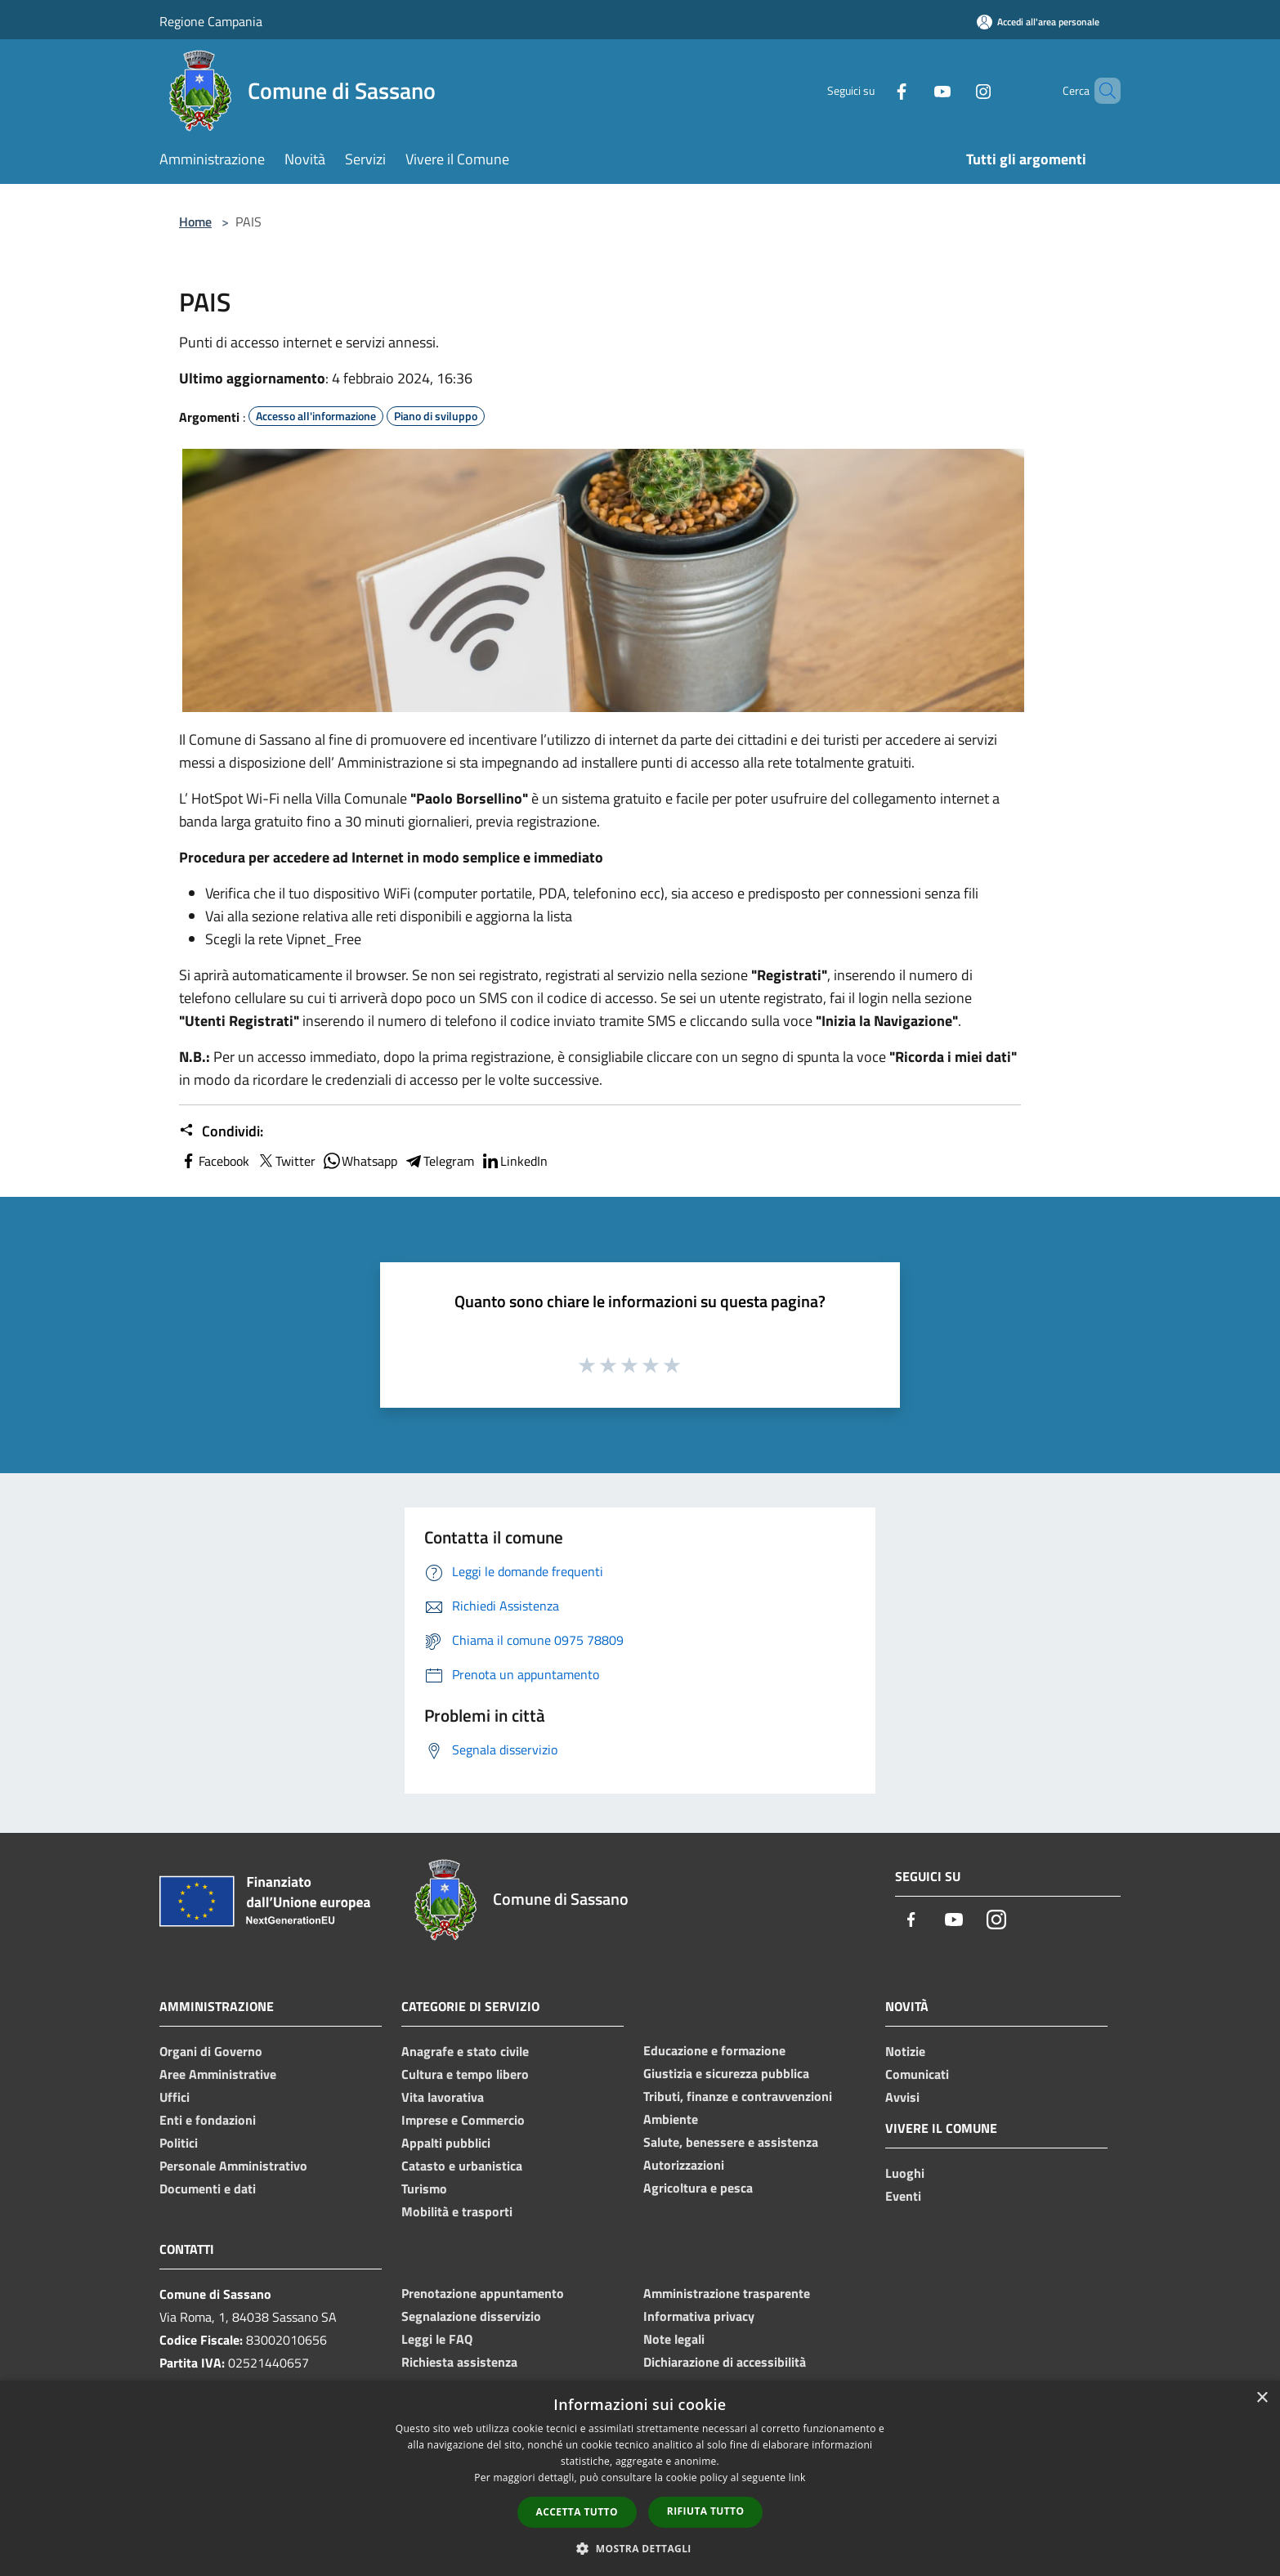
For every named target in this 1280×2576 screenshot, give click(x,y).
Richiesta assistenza (459, 2362)
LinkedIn (514, 1161)
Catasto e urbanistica (461, 2165)
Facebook (214, 1161)
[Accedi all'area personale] (1038, 21)
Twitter (286, 1161)
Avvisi (902, 2097)
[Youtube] (914, 90)
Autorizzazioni (683, 2165)
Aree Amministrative (217, 2074)
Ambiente (670, 2119)
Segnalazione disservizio (471, 2316)
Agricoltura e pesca (698, 2187)
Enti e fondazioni (207, 2120)
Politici (178, 2143)
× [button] (1261, 2398)
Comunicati (917, 2074)
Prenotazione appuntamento (482, 2293)
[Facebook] (873, 90)
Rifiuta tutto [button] (706, 2511)
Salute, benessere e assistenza (730, 2142)
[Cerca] (1101, 90)
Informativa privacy (698, 2316)
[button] (640, 2548)
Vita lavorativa (442, 2097)
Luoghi (904, 2173)
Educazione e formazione (714, 2050)
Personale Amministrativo (233, 2165)
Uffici (174, 2097)
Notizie (905, 2051)
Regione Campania (210, 21)
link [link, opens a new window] (797, 2477)
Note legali (674, 2339)
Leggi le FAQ (436, 2339)
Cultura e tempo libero (465, 2074)
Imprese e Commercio (463, 2120)
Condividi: (221, 1131)
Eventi (903, 2196)
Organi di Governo (210, 2051)
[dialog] (640, 2478)
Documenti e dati (207, 2188)
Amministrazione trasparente (726, 2293)
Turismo (424, 2188)
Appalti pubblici (445, 2143)
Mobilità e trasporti (456, 2211)
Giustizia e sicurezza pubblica (726, 2073)
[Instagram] (955, 90)
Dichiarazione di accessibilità (724, 2362)
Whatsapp (359, 1161)
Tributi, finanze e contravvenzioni (737, 2096)
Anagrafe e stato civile (465, 2051)
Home (195, 221)
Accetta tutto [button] (577, 2512)
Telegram (439, 1161)
